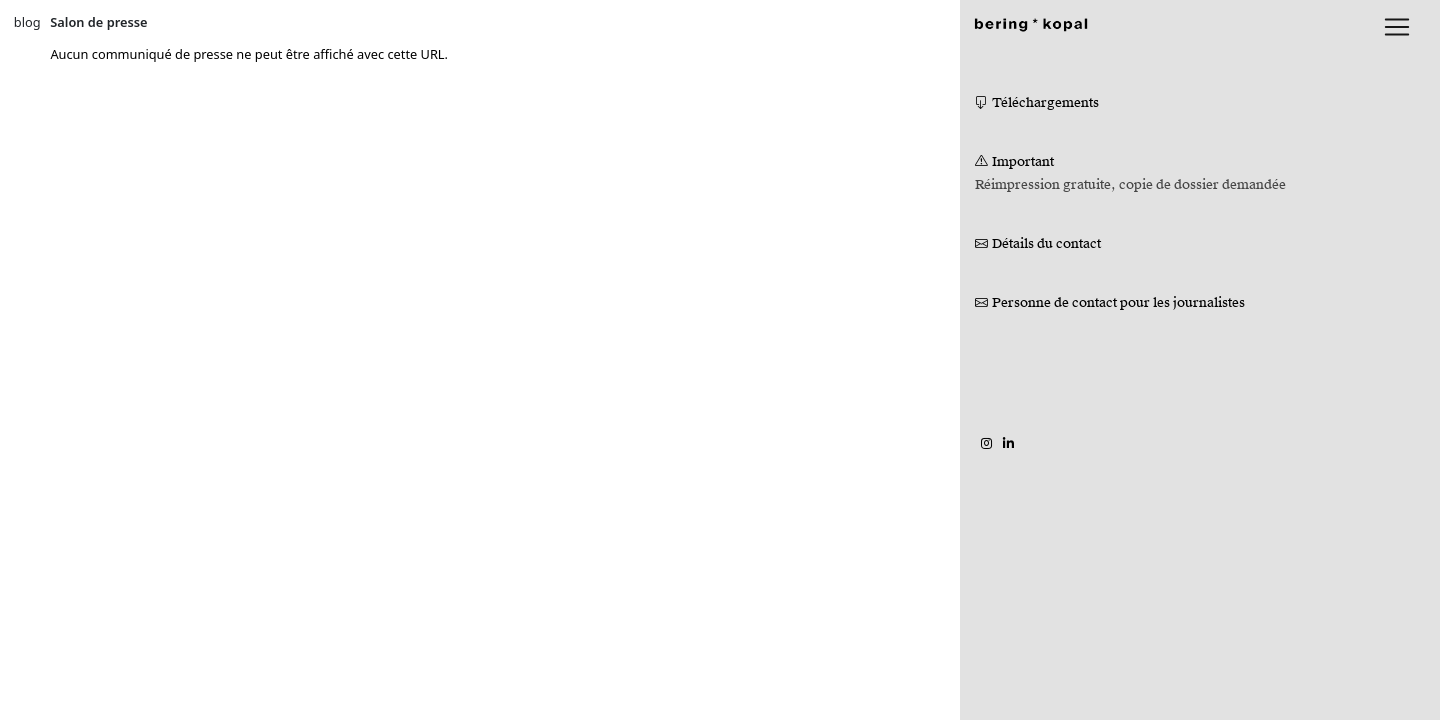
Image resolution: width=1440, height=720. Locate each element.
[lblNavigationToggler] (1397, 27)
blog (27, 22)
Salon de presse (98, 22)
